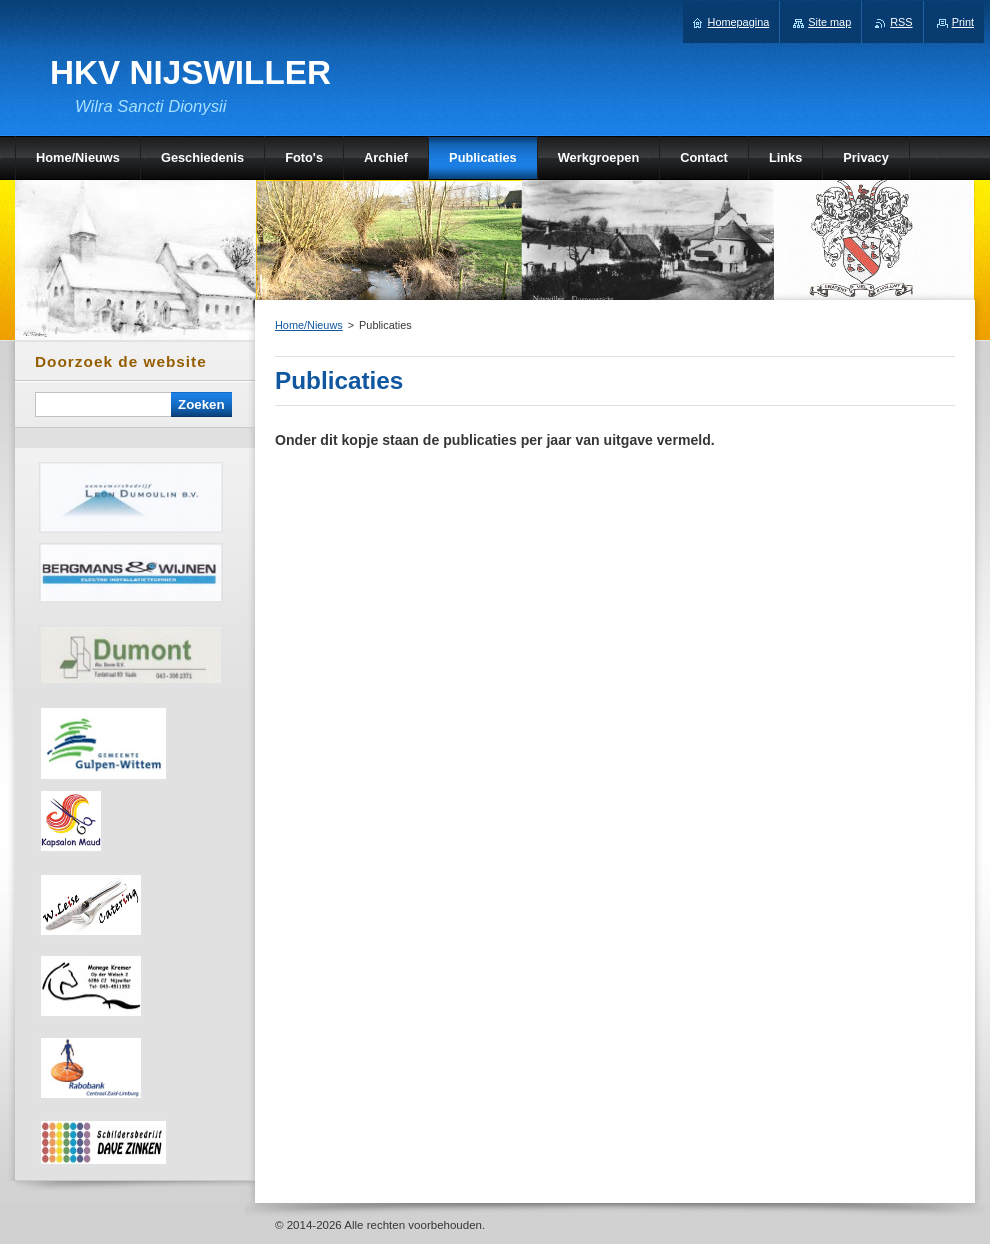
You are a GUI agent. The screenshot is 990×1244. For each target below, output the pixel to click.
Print (963, 22)
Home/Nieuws (309, 325)
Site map (829, 22)
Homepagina (739, 22)
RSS (901, 22)
